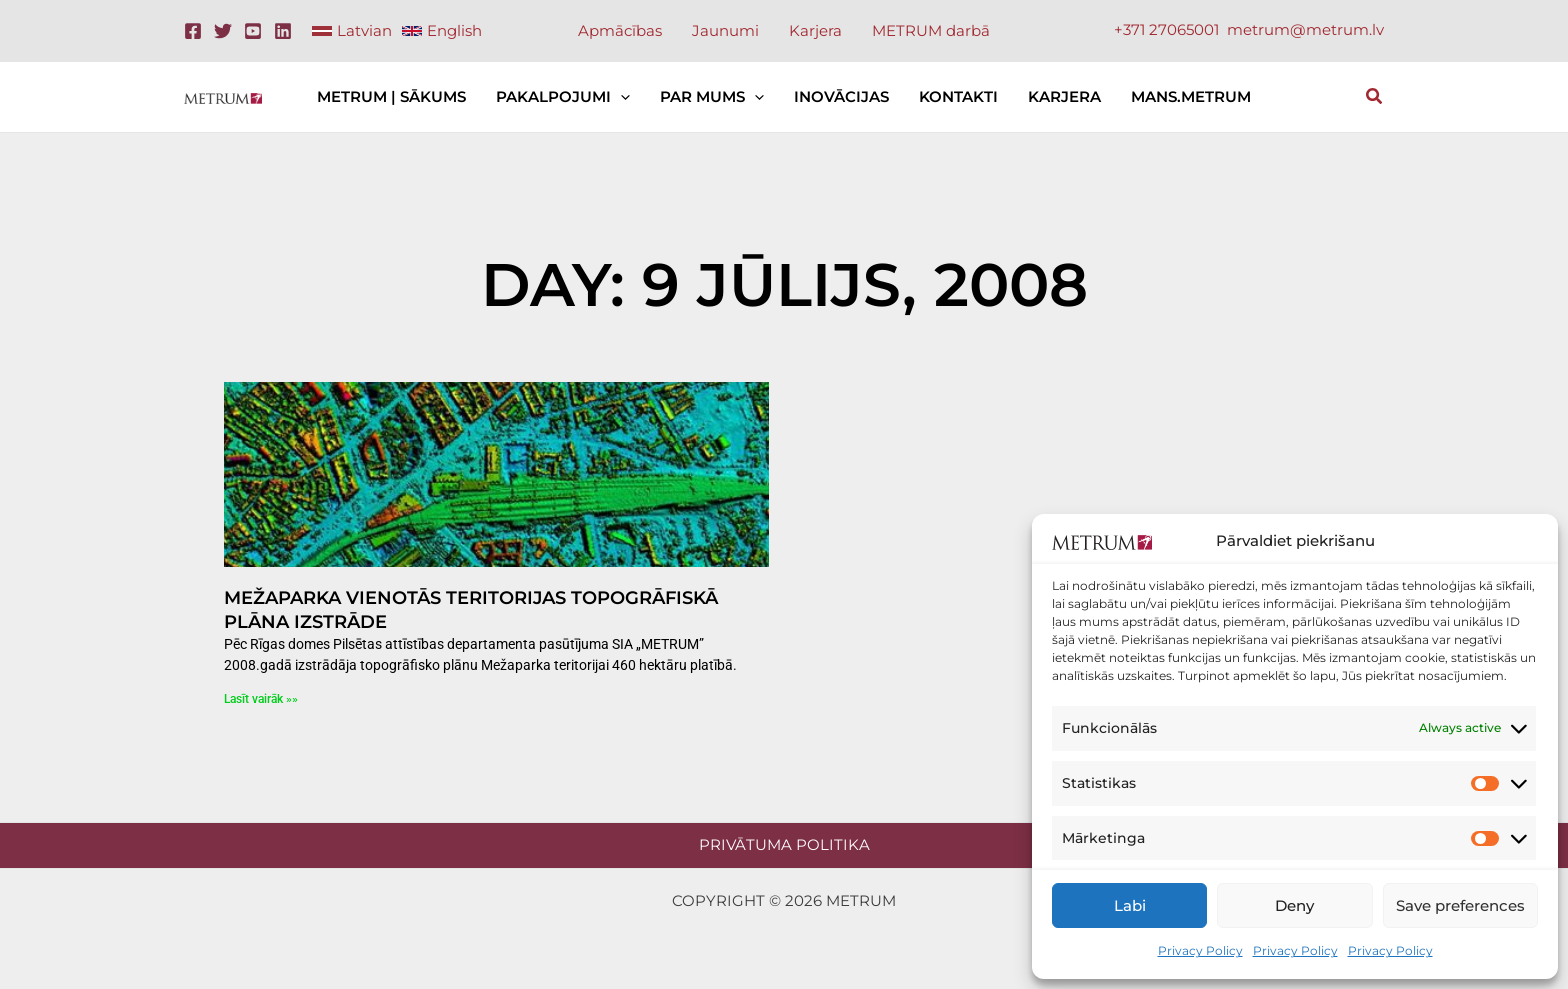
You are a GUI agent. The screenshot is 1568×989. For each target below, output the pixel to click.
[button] (1375, 99)
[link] (352, 31)
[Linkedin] (283, 31)
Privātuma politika (784, 844)
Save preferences (1460, 905)
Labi (1130, 905)
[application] (620, 97)
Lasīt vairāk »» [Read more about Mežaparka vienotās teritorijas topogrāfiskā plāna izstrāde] (261, 699)
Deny (1294, 905)
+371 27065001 (1166, 29)
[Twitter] (223, 31)
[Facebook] (193, 31)
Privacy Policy (1200, 950)
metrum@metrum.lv (1305, 29)
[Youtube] (253, 31)
